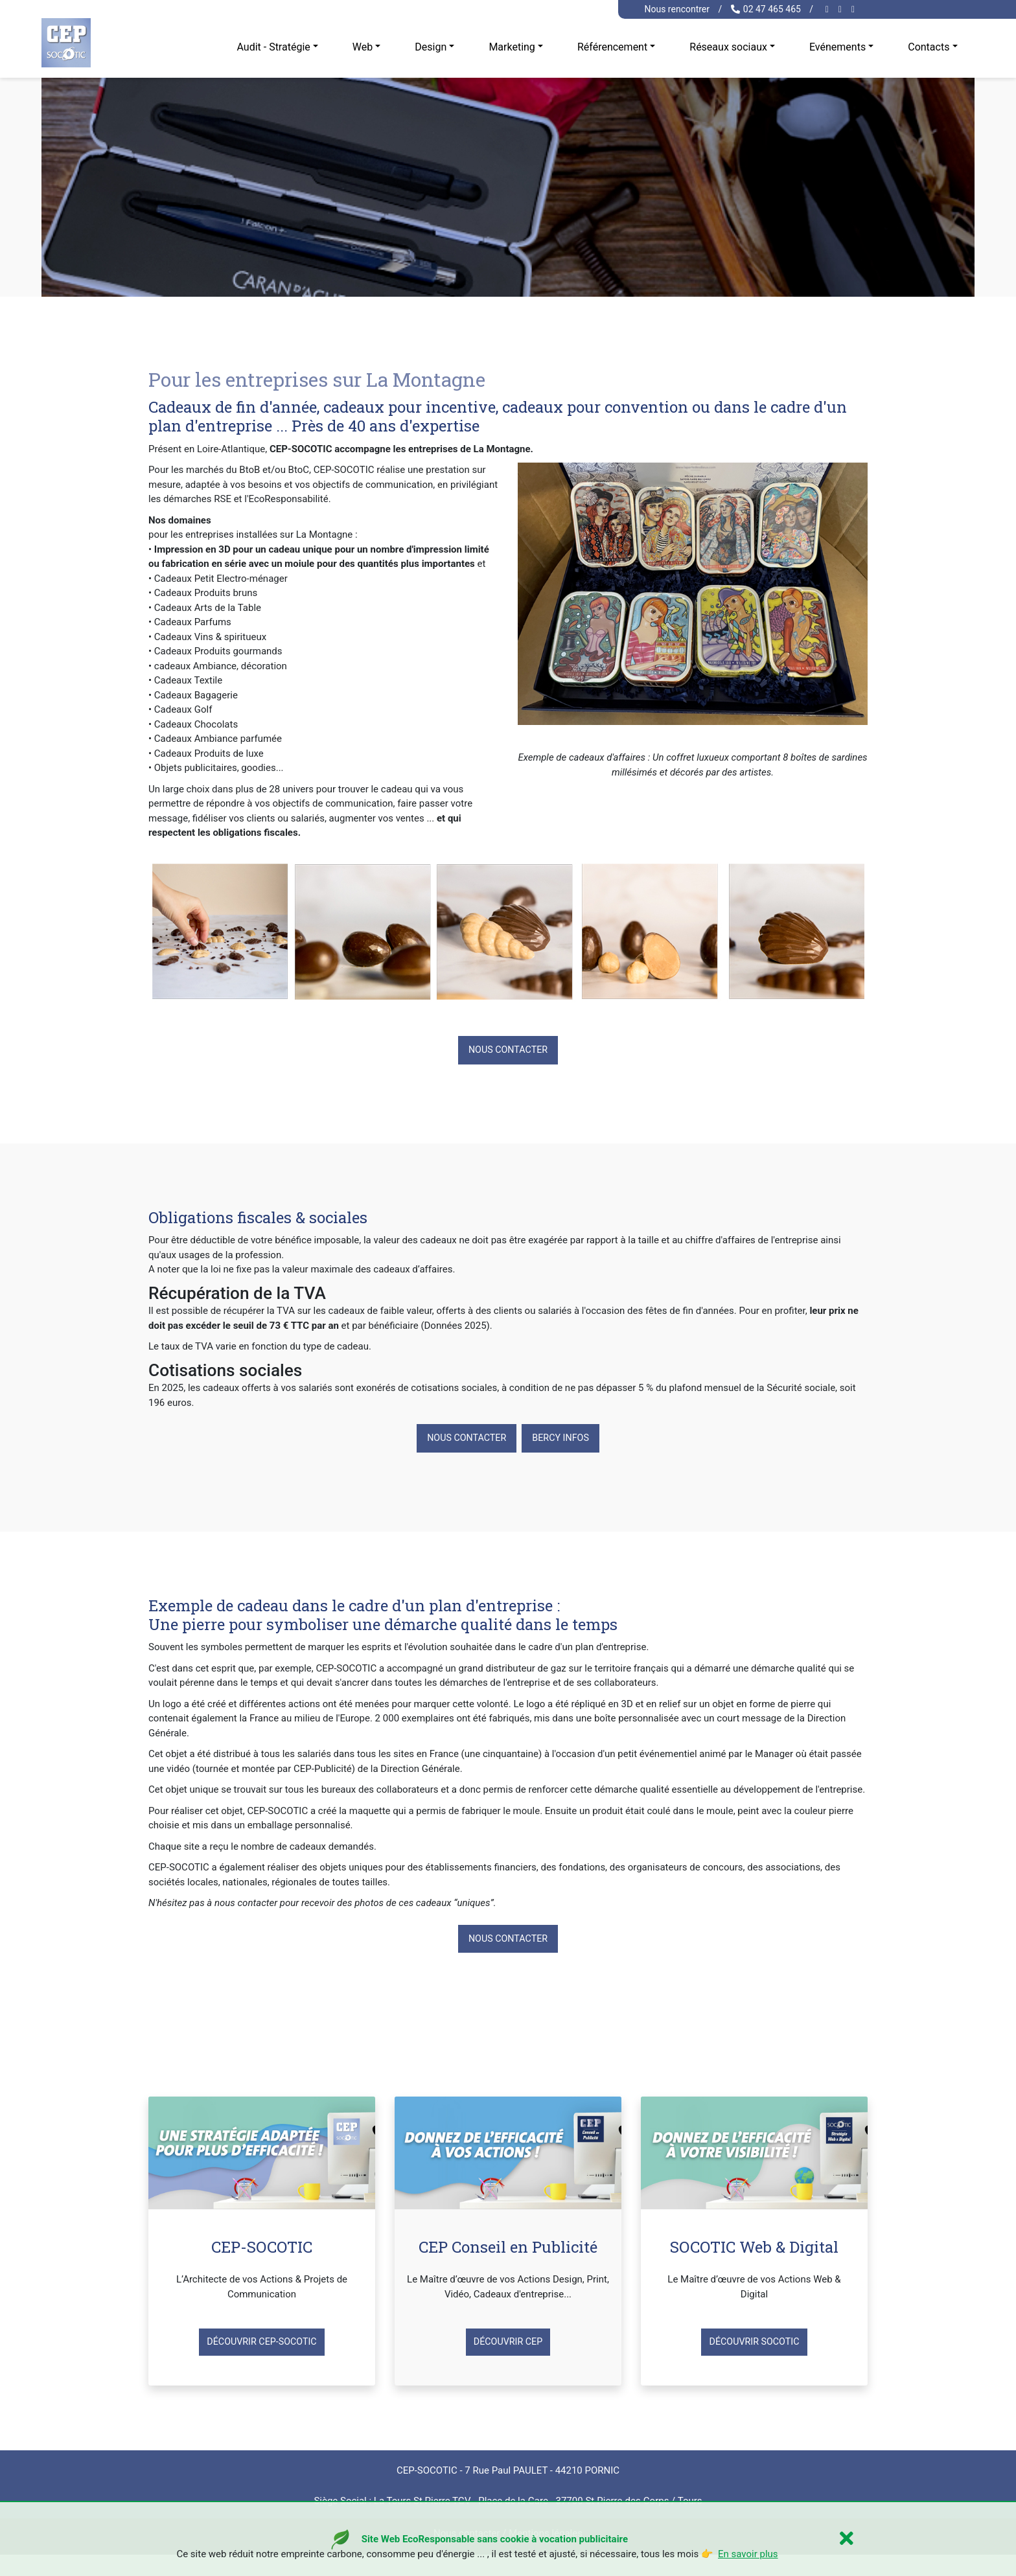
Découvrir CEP (508, 2347)
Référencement (612, 47)
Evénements (837, 47)
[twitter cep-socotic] (854, 9)
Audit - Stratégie (273, 47)
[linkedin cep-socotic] (841, 9)
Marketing (512, 47)
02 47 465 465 (766, 9)
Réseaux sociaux (728, 47)
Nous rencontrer (677, 9)
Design (430, 47)
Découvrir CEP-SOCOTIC (261, 2347)
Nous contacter (508, 1051)
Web (362, 47)
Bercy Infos (564, 1440)
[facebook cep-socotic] (828, 9)
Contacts (928, 47)
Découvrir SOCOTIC (754, 2347)
